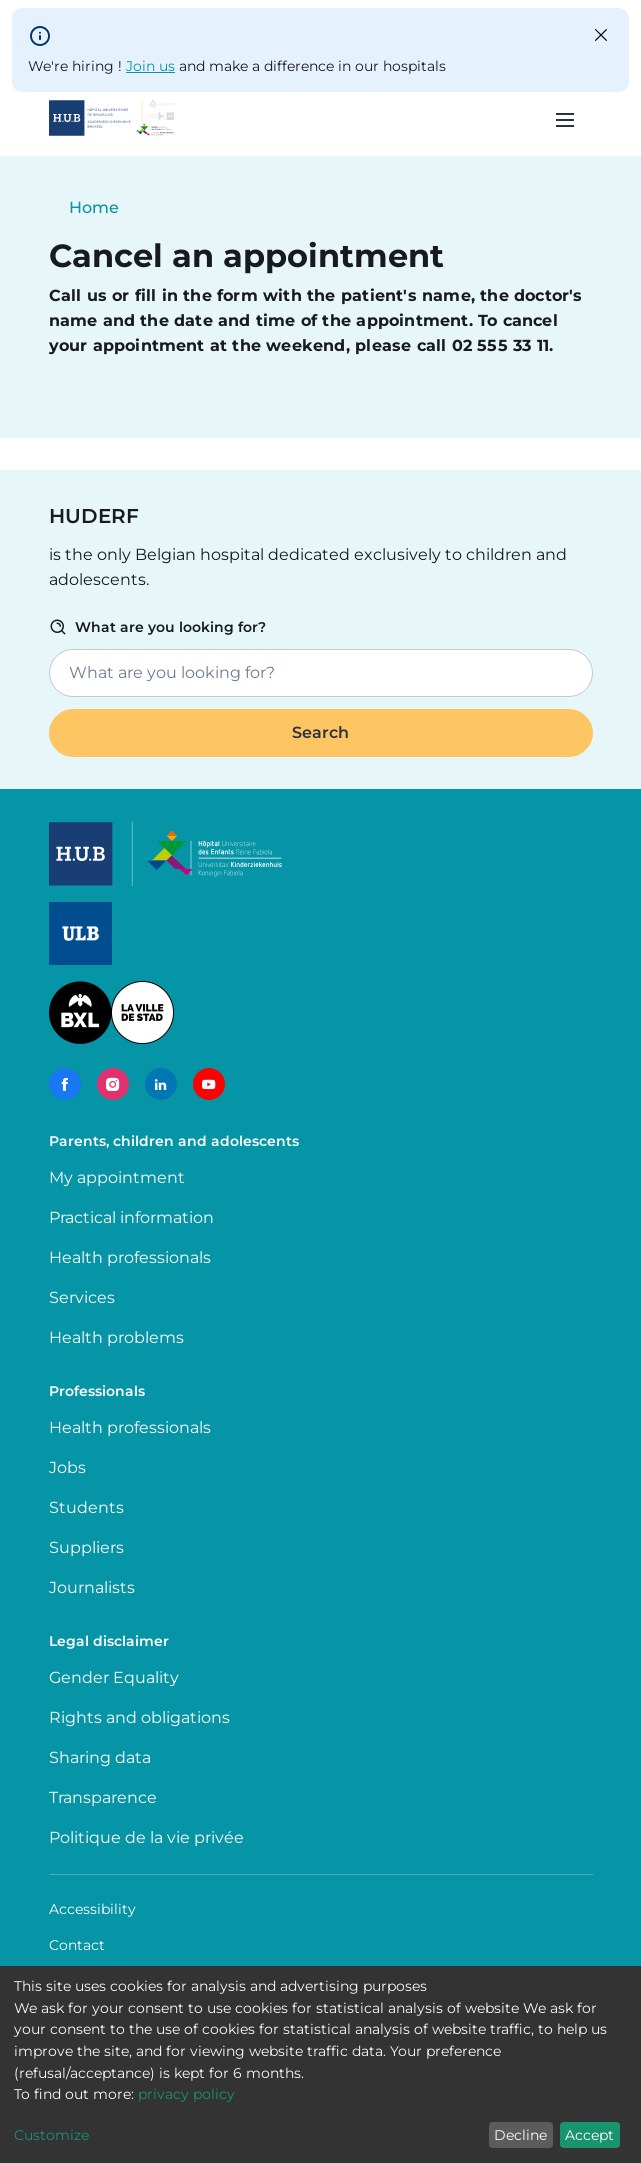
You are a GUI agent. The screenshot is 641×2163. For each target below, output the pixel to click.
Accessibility (92, 1909)
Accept (589, 2135)
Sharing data (100, 1757)
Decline (520, 2135)
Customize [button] (51, 2135)
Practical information (135, 1217)
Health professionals (130, 1257)
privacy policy (186, 2094)
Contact (77, 1945)
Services (82, 1297)
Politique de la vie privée (146, 1837)
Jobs (67, 1467)
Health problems (116, 1337)
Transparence (103, 1797)
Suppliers (86, 1547)
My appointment (117, 1177)
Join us (150, 66)
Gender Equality (114, 1677)
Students (86, 1507)
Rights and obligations (139, 1717)
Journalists (92, 1587)
